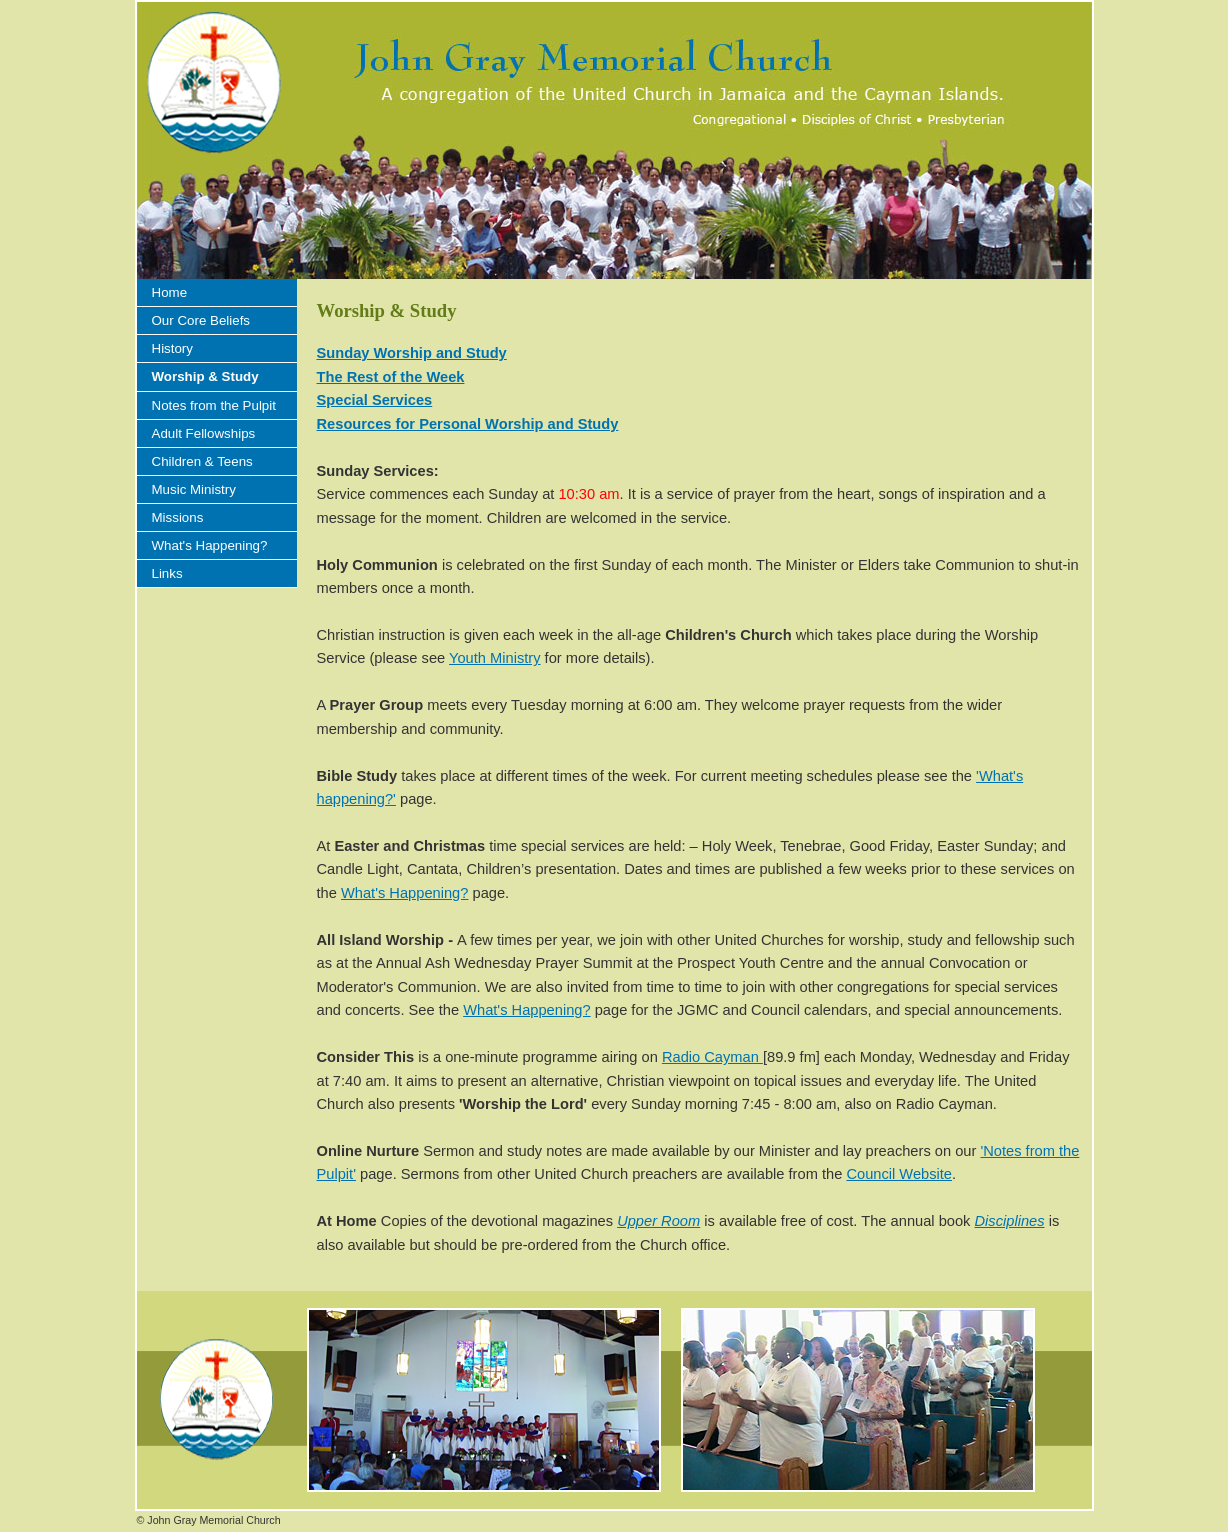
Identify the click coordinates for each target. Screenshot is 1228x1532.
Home (170, 292)
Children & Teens (202, 461)
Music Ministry (194, 489)
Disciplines (1010, 1221)
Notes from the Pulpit (214, 405)
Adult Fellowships (204, 433)
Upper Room (658, 1221)
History (172, 348)
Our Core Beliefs (201, 320)
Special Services (375, 400)
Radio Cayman (712, 1057)
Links (167, 573)
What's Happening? (210, 545)
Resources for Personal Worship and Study (468, 424)
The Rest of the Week (391, 377)
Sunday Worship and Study (412, 353)
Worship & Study (205, 376)
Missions (178, 517)
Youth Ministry (495, 658)
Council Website (899, 1174)
